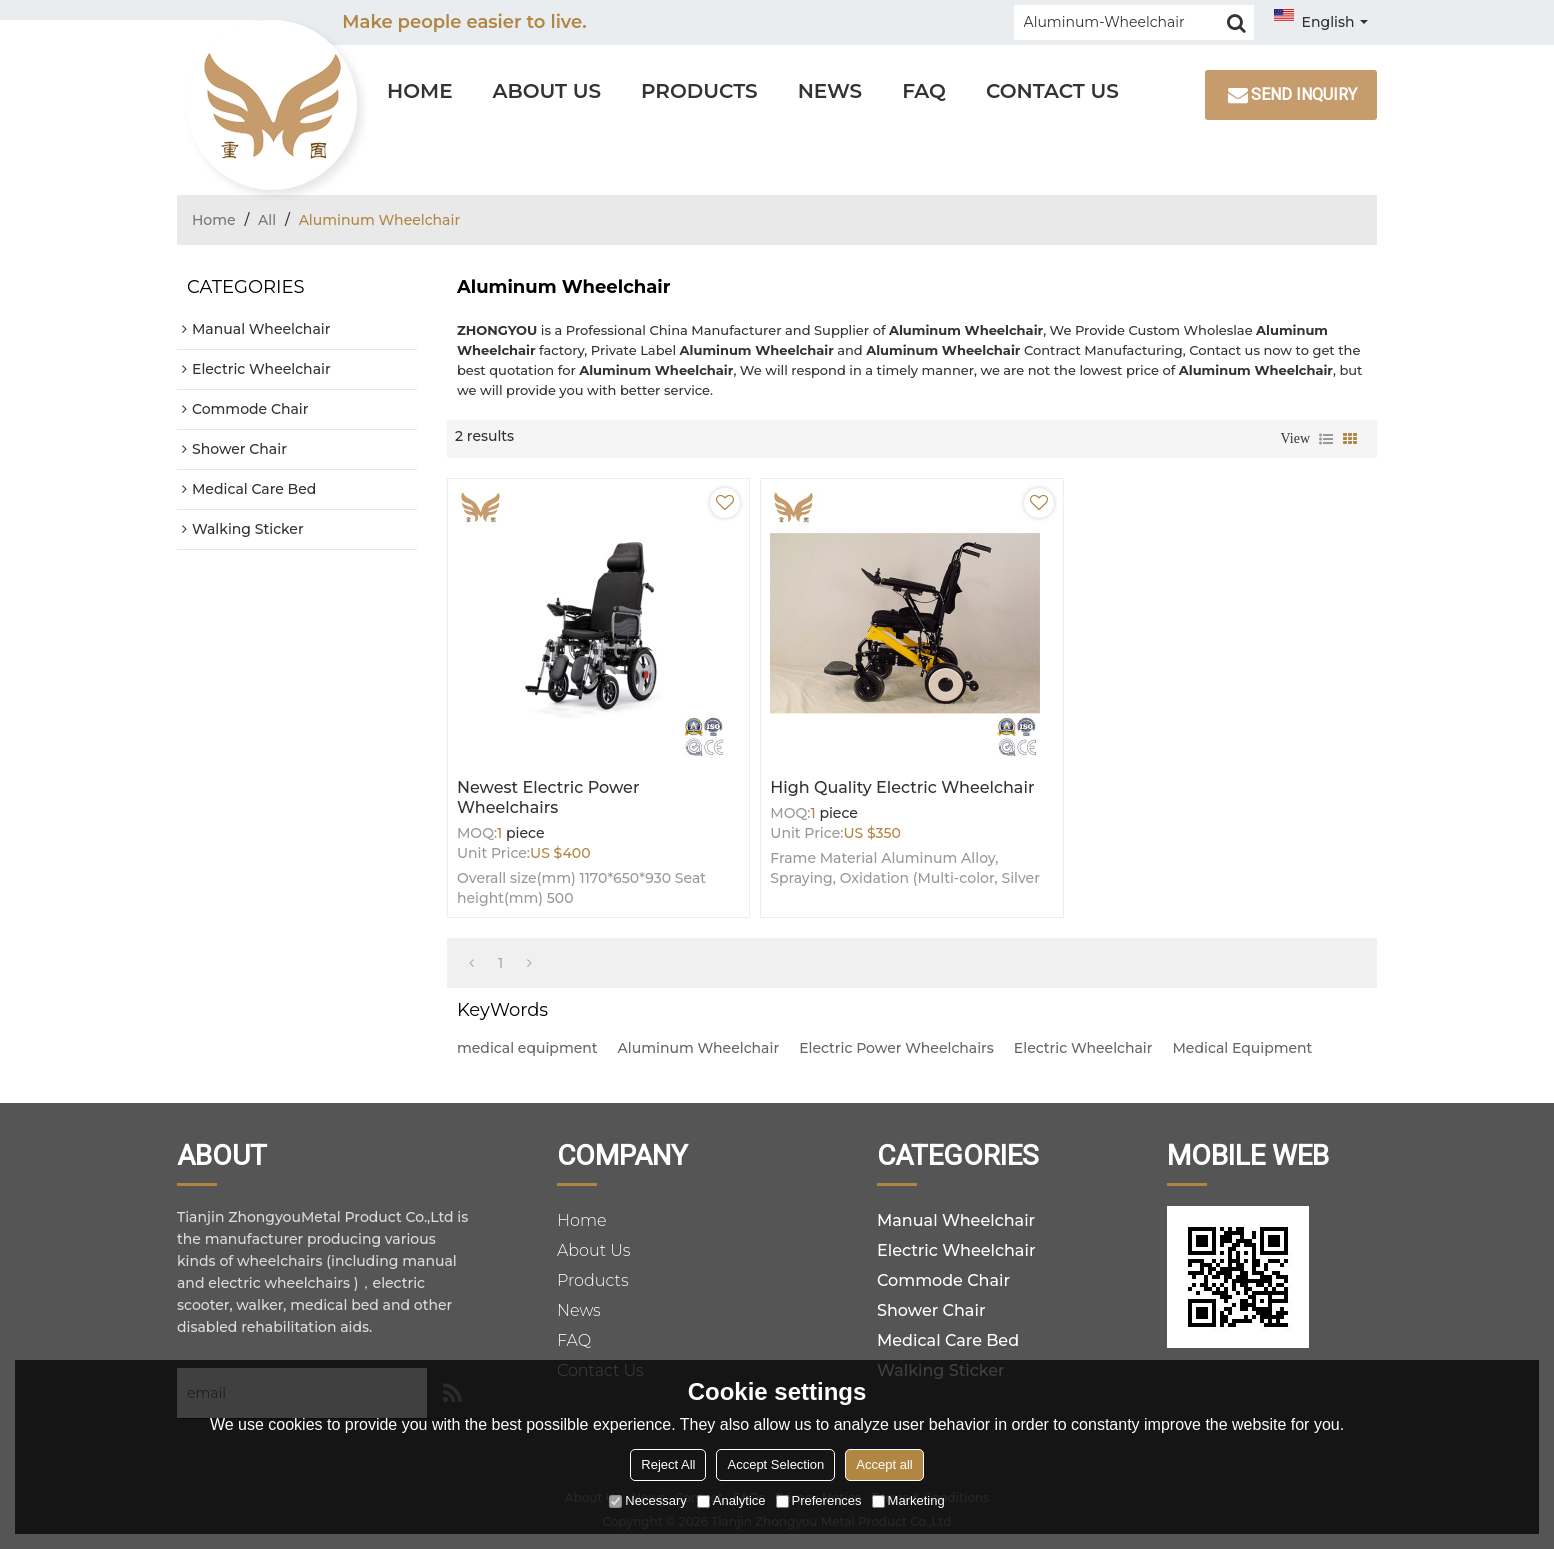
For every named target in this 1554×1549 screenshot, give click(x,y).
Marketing (908, 1500)
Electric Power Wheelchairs (896, 1048)
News (830, 91)
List (1326, 439)
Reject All (668, 1464)
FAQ (924, 91)
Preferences (819, 1500)
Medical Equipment (1243, 1048)
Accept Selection (775, 1464)
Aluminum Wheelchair (699, 1048)
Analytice (731, 1500)
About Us (547, 91)
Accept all (884, 1464)
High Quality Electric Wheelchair (902, 787)
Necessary (647, 1500)
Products (699, 91)
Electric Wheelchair (1083, 1048)
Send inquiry (1304, 94)
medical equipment (527, 1048)
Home (420, 91)
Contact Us (1052, 91)
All (267, 220)
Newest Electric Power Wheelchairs (548, 797)
